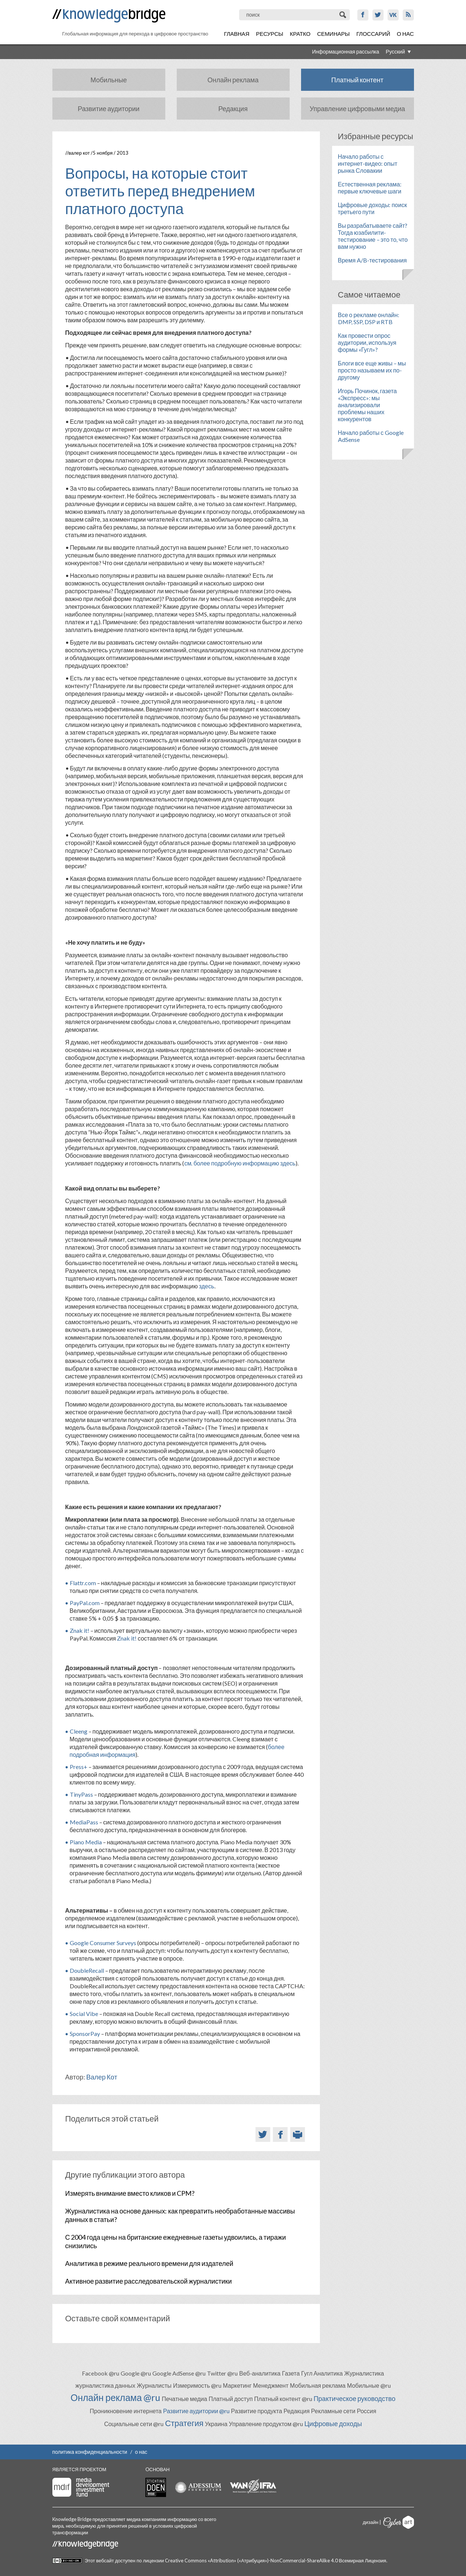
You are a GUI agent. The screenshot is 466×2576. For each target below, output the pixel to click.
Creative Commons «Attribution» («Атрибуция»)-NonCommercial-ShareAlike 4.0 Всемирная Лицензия (275, 2560)
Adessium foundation (198, 2487)
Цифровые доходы (333, 2423)
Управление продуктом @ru (266, 2423)
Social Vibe (84, 2013)
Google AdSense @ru (179, 2373)
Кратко (300, 33)
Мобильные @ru (368, 2385)
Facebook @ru (100, 2373)
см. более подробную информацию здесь (239, 1163)
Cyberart (398, 2522)
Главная (236, 33)
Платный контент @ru (283, 2398)
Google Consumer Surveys (103, 1942)
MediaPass (84, 1821)
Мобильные (108, 80)
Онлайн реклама (232, 80)
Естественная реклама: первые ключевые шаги (369, 188)
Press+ (78, 1766)
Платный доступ (230, 2398)
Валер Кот (79, 153)
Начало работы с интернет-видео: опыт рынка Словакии (367, 163)
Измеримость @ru (197, 2385)
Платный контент (357, 80)
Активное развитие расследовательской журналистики (148, 2281)
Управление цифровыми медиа (357, 108)
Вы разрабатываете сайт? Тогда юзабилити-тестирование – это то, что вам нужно (373, 236)
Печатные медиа (184, 2398)
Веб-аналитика (259, 2373)
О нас (405, 33)
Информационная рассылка (345, 51)
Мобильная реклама (318, 2385)
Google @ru (136, 2373)
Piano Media (86, 1841)
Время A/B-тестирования (372, 260)
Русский (395, 51)
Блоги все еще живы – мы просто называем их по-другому (372, 370)
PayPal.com (85, 1602)
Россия (366, 2410)
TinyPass (81, 1794)
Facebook (363, 15)
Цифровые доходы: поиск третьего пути (372, 208)
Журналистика (364, 2373)
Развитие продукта (256, 2410)
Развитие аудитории (108, 108)
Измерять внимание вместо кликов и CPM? (130, 2193)
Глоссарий (373, 33)
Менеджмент (271, 2385)
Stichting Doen (155, 2487)
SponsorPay (85, 2033)
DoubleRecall (87, 1970)
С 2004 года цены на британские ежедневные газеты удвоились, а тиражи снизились (175, 2241)
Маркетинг (237, 2385)
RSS (408, 15)
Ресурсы (269, 33)
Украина (216, 2423)
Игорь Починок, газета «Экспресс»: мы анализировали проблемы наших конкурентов (367, 404)
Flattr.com (83, 1582)
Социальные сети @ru (133, 2423)
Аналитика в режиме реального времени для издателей (149, 2263)
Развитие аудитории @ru (196, 2410)
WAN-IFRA (253, 2486)
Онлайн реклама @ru (115, 2397)
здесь (206, 1285)
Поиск (343, 14)
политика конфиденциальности (89, 2452)
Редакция (233, 108)
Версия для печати (297, 2134)
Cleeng (78, 1731)
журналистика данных (105, 2385)
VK (393, 15)
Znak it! (79, 1630)
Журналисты (154, 2385)
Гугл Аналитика (322, 2373)
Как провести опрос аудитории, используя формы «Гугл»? (367, 342)
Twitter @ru (222, 2373)
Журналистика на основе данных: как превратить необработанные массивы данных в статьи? (180, 2215)
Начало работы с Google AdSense (371, 436)
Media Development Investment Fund (80, 2487)
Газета (291, 2373)
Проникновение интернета (126, 2410)
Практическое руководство (355, 2398)
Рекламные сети (333, 2410)
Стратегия (184, 2423)
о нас (141, 2452)
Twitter (378, 15)
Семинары (333, 33)
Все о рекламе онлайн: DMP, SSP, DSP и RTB (368, 318)
